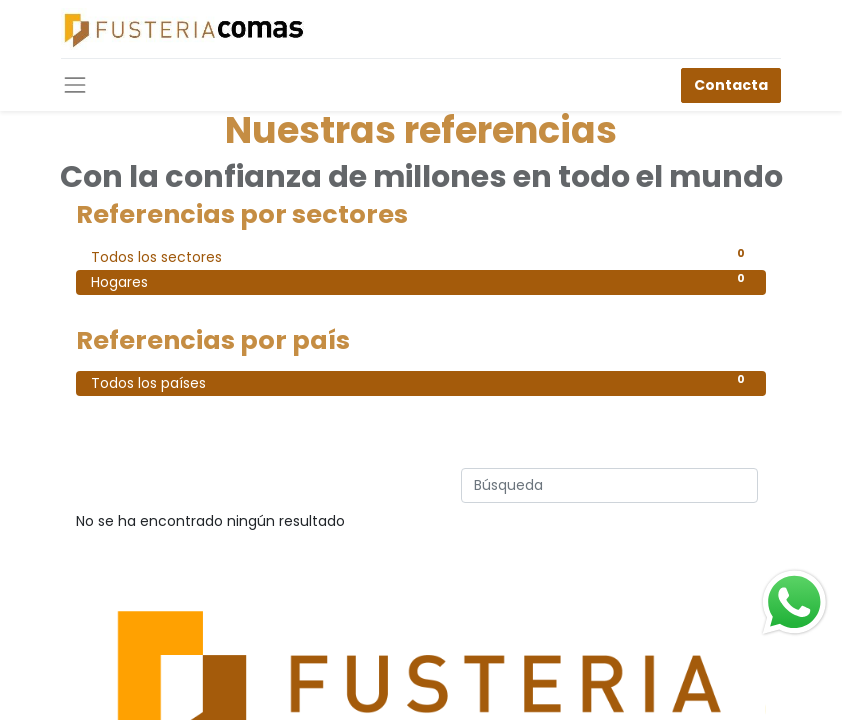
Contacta (731, 85)
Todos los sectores (421, 256)
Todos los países (421, 382)
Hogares (421, 281)
